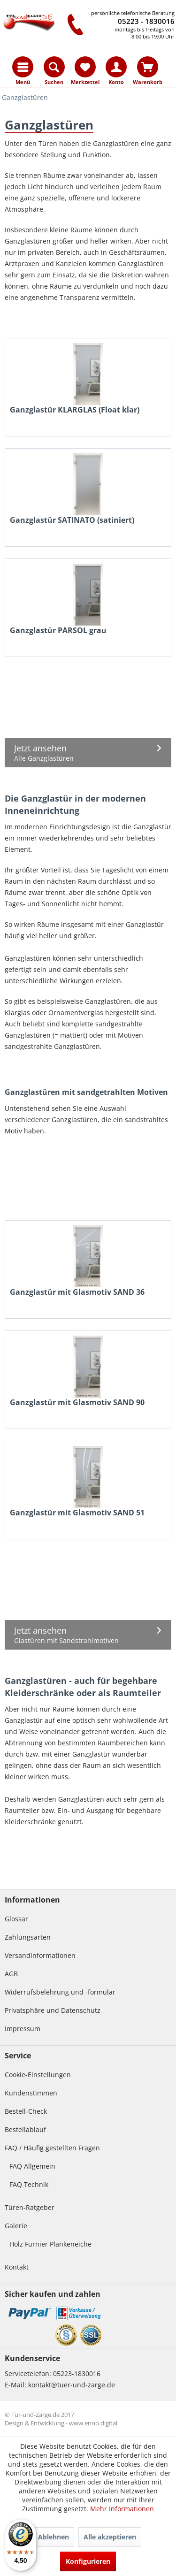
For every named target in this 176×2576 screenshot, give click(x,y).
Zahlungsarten (28, 1937)
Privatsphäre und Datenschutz (52, 2010)
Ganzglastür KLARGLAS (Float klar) (74, 410)
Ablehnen (53, 2536)
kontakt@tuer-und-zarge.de (71, 2384)
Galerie (16, 2225)
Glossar (16, 1918)
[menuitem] (22, 66)
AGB (11, 1973)
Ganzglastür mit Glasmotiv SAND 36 (77, 1292)
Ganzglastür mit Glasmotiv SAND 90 (77, 1402)
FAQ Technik (28, 2184)
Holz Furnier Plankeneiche (50, 2244)
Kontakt (17, 2267)
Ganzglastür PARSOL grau (58, 630)
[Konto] (116, 66)
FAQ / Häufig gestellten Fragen (52, 2147)
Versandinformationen (40, 1955)
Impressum (22, 2028)
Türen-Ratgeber (29, 2207)
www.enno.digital (93, 2423)
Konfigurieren (88, 2561)
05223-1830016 (76, 2373)
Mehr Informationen (122, 2508)
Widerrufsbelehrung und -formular (60, 1991)
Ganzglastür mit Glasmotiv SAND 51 (77, 1513)
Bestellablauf (25, 2129)
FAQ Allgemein (32, 2166)
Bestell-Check (26, 2111)
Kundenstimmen (31, 2092)
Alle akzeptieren (110, 2536)
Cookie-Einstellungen (38, 2074)
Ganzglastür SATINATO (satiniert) (72, 520)
